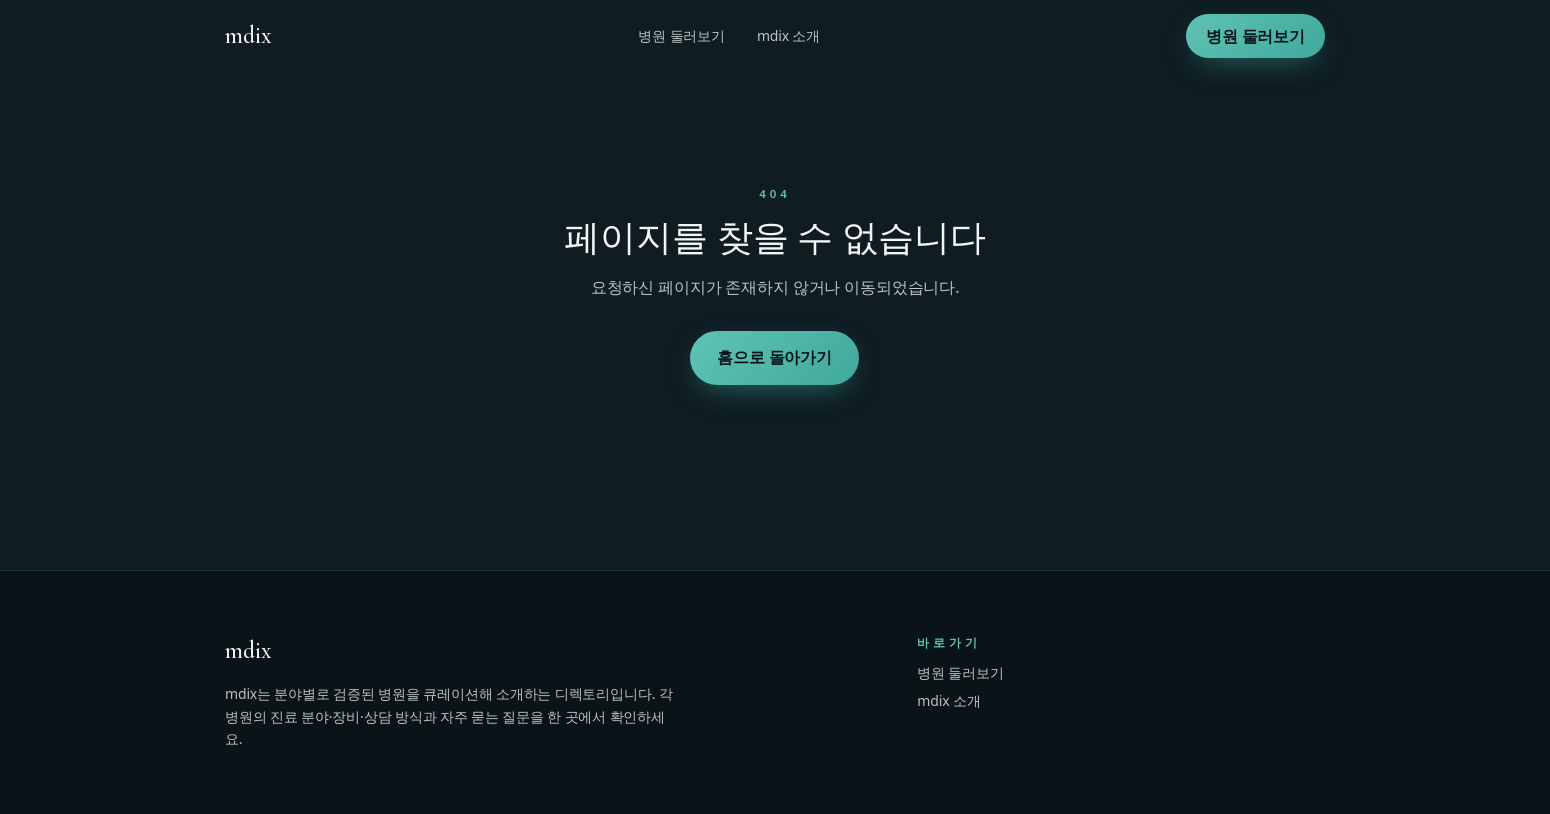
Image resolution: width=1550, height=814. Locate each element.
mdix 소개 (788, 35)
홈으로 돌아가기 (775, 357)
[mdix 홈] (248, 36)
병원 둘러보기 (681, 35)
